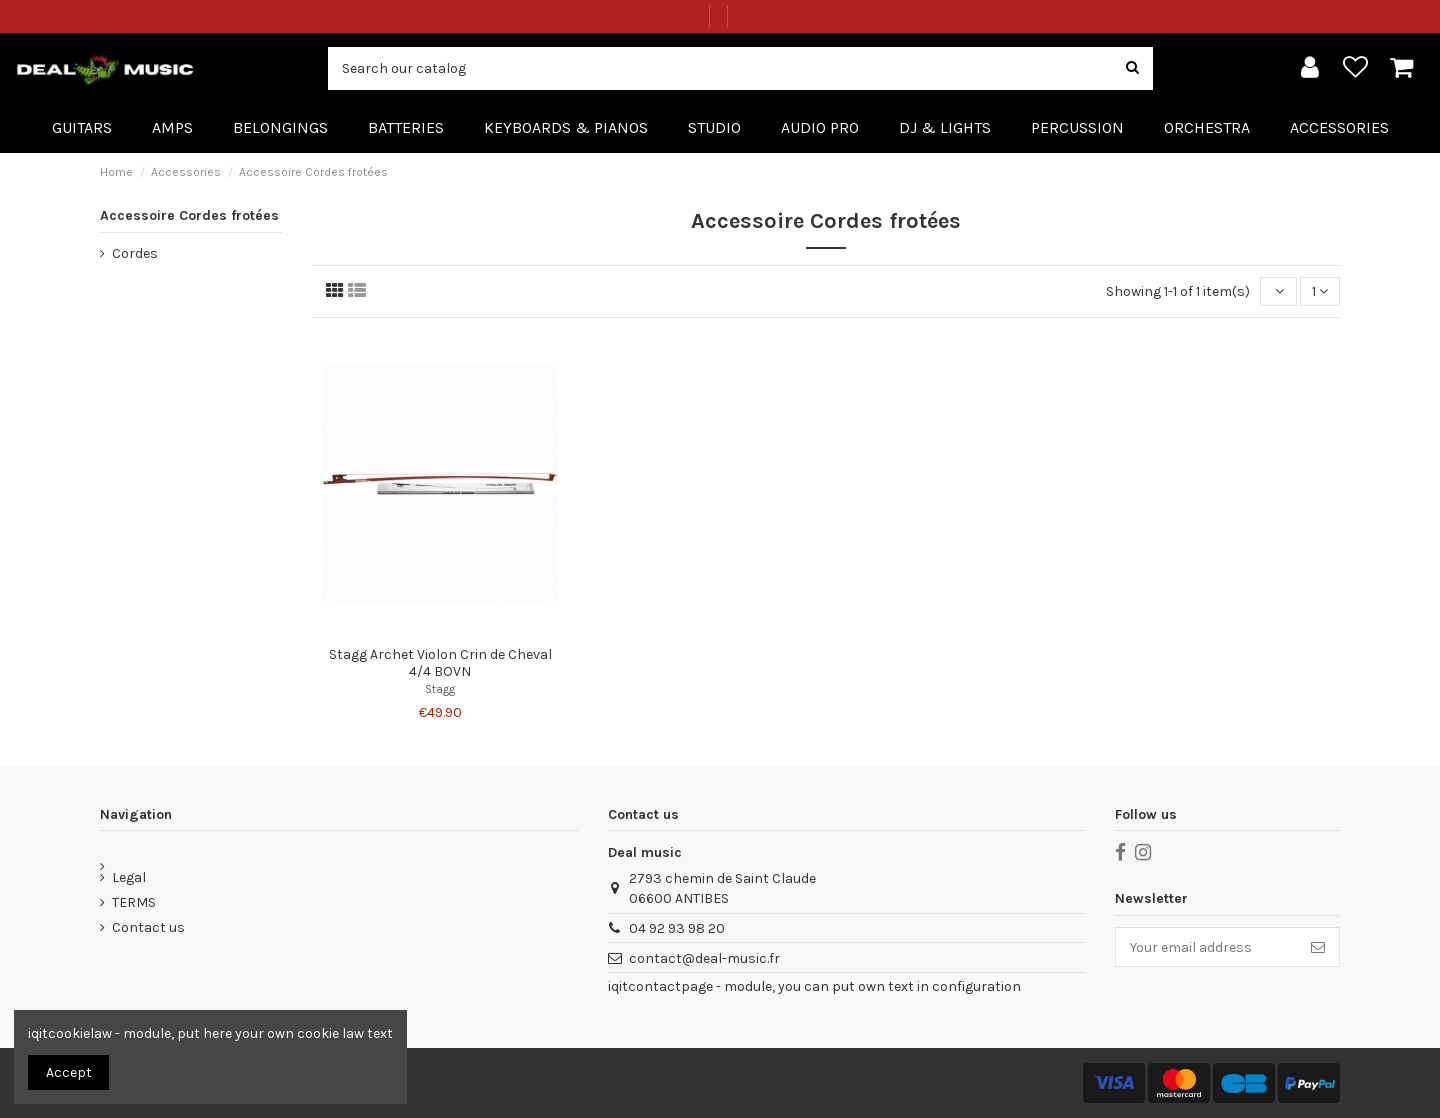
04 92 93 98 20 (677, 928)
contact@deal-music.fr (704, 958)
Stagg (440, 689)
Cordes (135, 253)
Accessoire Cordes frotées (189, 215)
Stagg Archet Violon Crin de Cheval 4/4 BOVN (440, 663)
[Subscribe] (1318, 947)
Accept (69, 1072)
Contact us (148, 927)
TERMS (134, 902)
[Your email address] (1206, 947)
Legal (129, 877)
